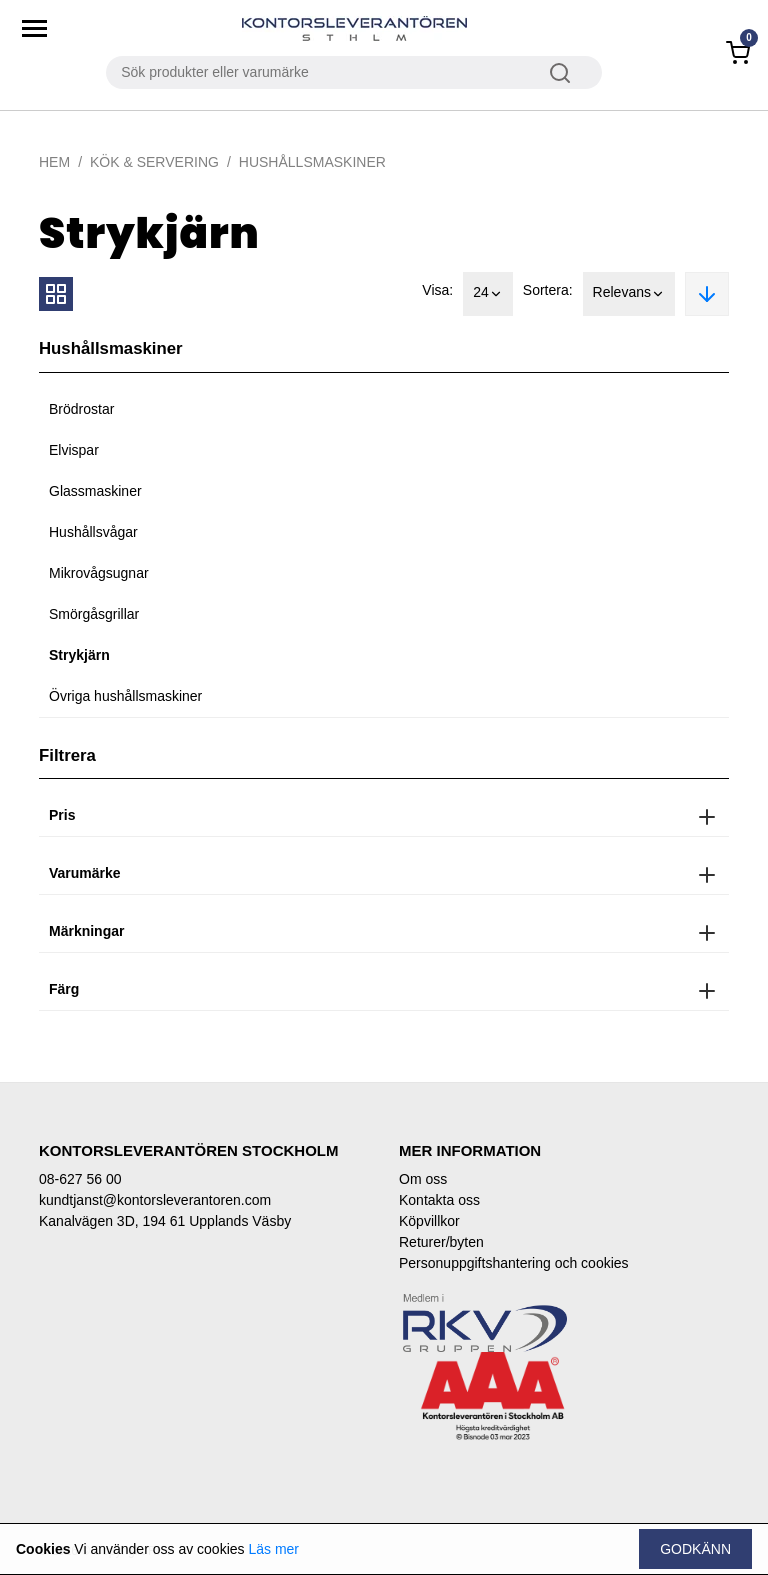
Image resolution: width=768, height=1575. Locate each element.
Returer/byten (441, 1242)
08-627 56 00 (80, 1179)
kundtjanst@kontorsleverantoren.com (155, 1200)
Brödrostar (81, 409)
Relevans (629, 294)
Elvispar (74, 450)
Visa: (437, 290)
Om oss (423, 1179)
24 (488, 294)
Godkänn (695, 1549)
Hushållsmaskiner (312, 162)
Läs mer (273, 1549)
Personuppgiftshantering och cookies (514, 1263)
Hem (54, 162)
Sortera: (548, 290)
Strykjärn (79, 655)
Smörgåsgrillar (94, 614)
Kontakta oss (439, 1200)
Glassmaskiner (95, 491)
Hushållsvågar (93, 532)
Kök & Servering (154, 162)
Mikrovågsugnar (99, 573)
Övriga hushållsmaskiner (125, 696)
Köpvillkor (429, 1221)
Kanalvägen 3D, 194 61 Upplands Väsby (165, 1221)
